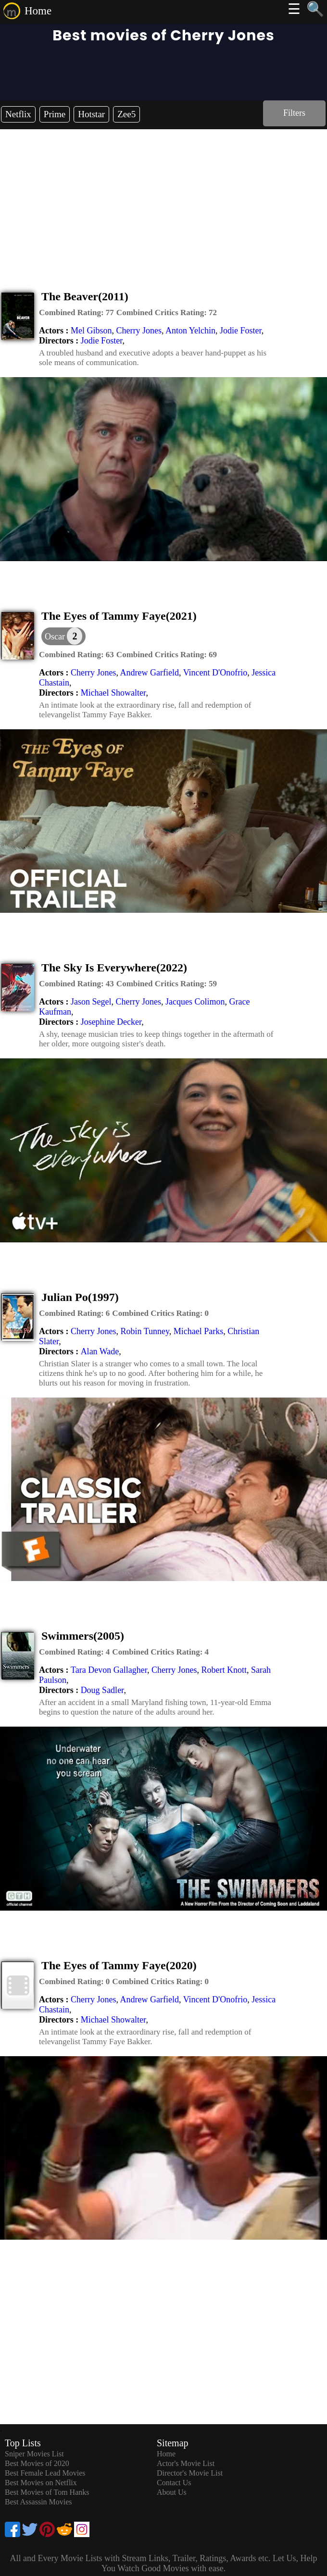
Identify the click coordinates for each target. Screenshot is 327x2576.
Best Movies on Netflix (41, 2482)
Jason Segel (91, 1001)
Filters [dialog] (294, 113)
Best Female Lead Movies (45, 2473)
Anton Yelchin (190, 330)
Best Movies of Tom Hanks (47, 2492)
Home (38, 11)
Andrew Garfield (149, 672)
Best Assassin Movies (38, 2502)
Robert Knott (224, 1670)
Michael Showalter (113, 693)
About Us (172, 2492)
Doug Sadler (102, 1690)
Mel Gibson (91, 330)
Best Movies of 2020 (37, 2463)
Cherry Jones (138, 330)
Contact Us (174, 2482)
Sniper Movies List (34, 2454)
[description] (76, 313)
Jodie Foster (241, 330)
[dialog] (63, 636)
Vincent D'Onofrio (215, 672)
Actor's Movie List (185, 2463)
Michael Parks (198, 1331)
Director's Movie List (190, 2473)
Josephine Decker (111, 1022)
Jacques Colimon (195, 1001)
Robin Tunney (144, 1331)
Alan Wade (100, 1351)
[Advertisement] (163, 201)
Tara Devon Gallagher (109, 1670)
